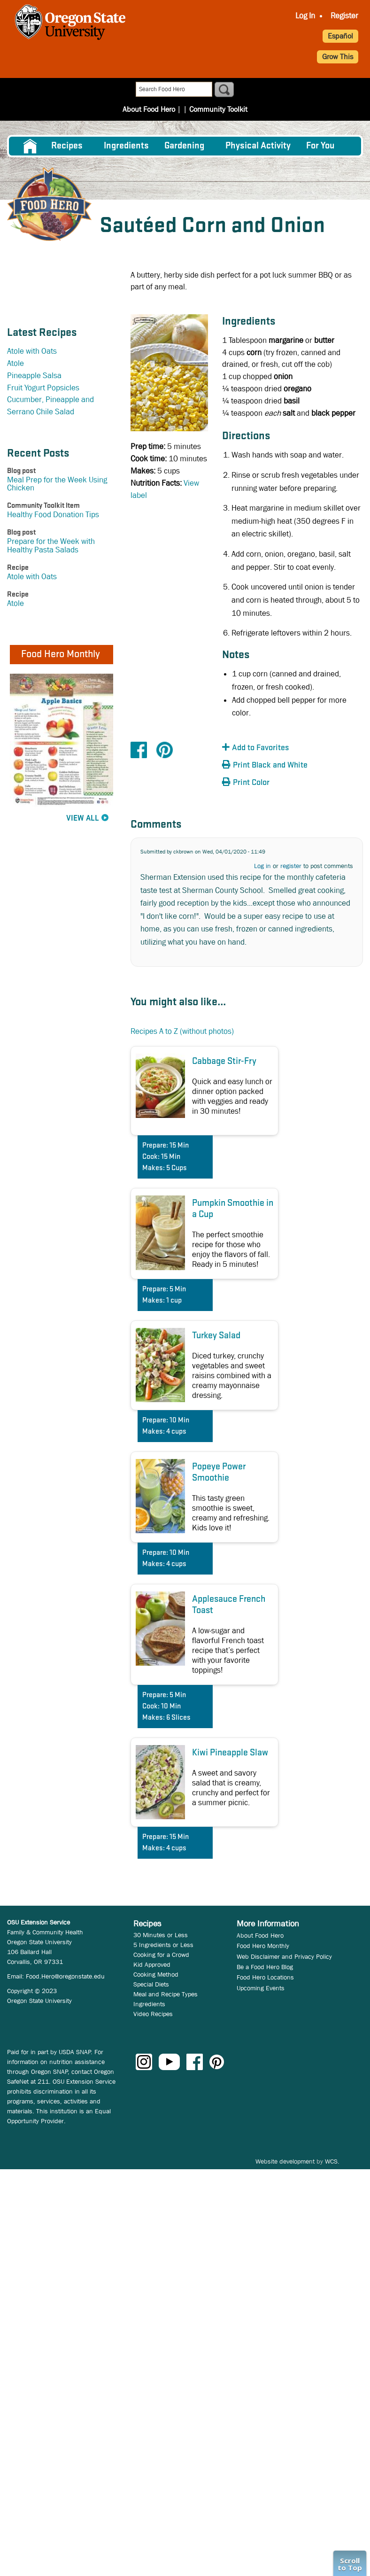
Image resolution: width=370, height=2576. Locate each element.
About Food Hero (149, 109)
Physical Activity (258, 146)
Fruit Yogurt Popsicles (43, 388)
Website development (285, 2161)
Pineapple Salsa (34, 375)
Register (344, 16)
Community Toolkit (218, 109)
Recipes (67, 146)
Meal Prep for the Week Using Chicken (57, 484)
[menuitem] (305, 16)
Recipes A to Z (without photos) (182, 1031)
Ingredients (126, 146)
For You (320, 146)
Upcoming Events (261, 1988)
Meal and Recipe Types (165, 1994)
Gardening (184, 146)
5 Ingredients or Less (163, 1944)
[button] (273, 748)
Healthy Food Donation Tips (53, 515)
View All (82, 818)
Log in (262, 865)
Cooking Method (155, 1974)
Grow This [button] (337, 57)
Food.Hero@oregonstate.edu (65, 1976)
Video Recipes (153, 2014)
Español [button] (340, 36)
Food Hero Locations (265, 1977)
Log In (305, 16)
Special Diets (151, 1984)
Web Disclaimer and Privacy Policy (284, 1956)
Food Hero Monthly (263, 1945)
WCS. (332, 2161)
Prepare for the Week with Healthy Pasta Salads (51, 545)
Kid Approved (151, 1964)
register (290, 865)
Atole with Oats (32, 351)
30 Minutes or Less (160, 1935)
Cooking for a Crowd (161, 1954)
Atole (15, 363)
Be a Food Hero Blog (265, 1967)
